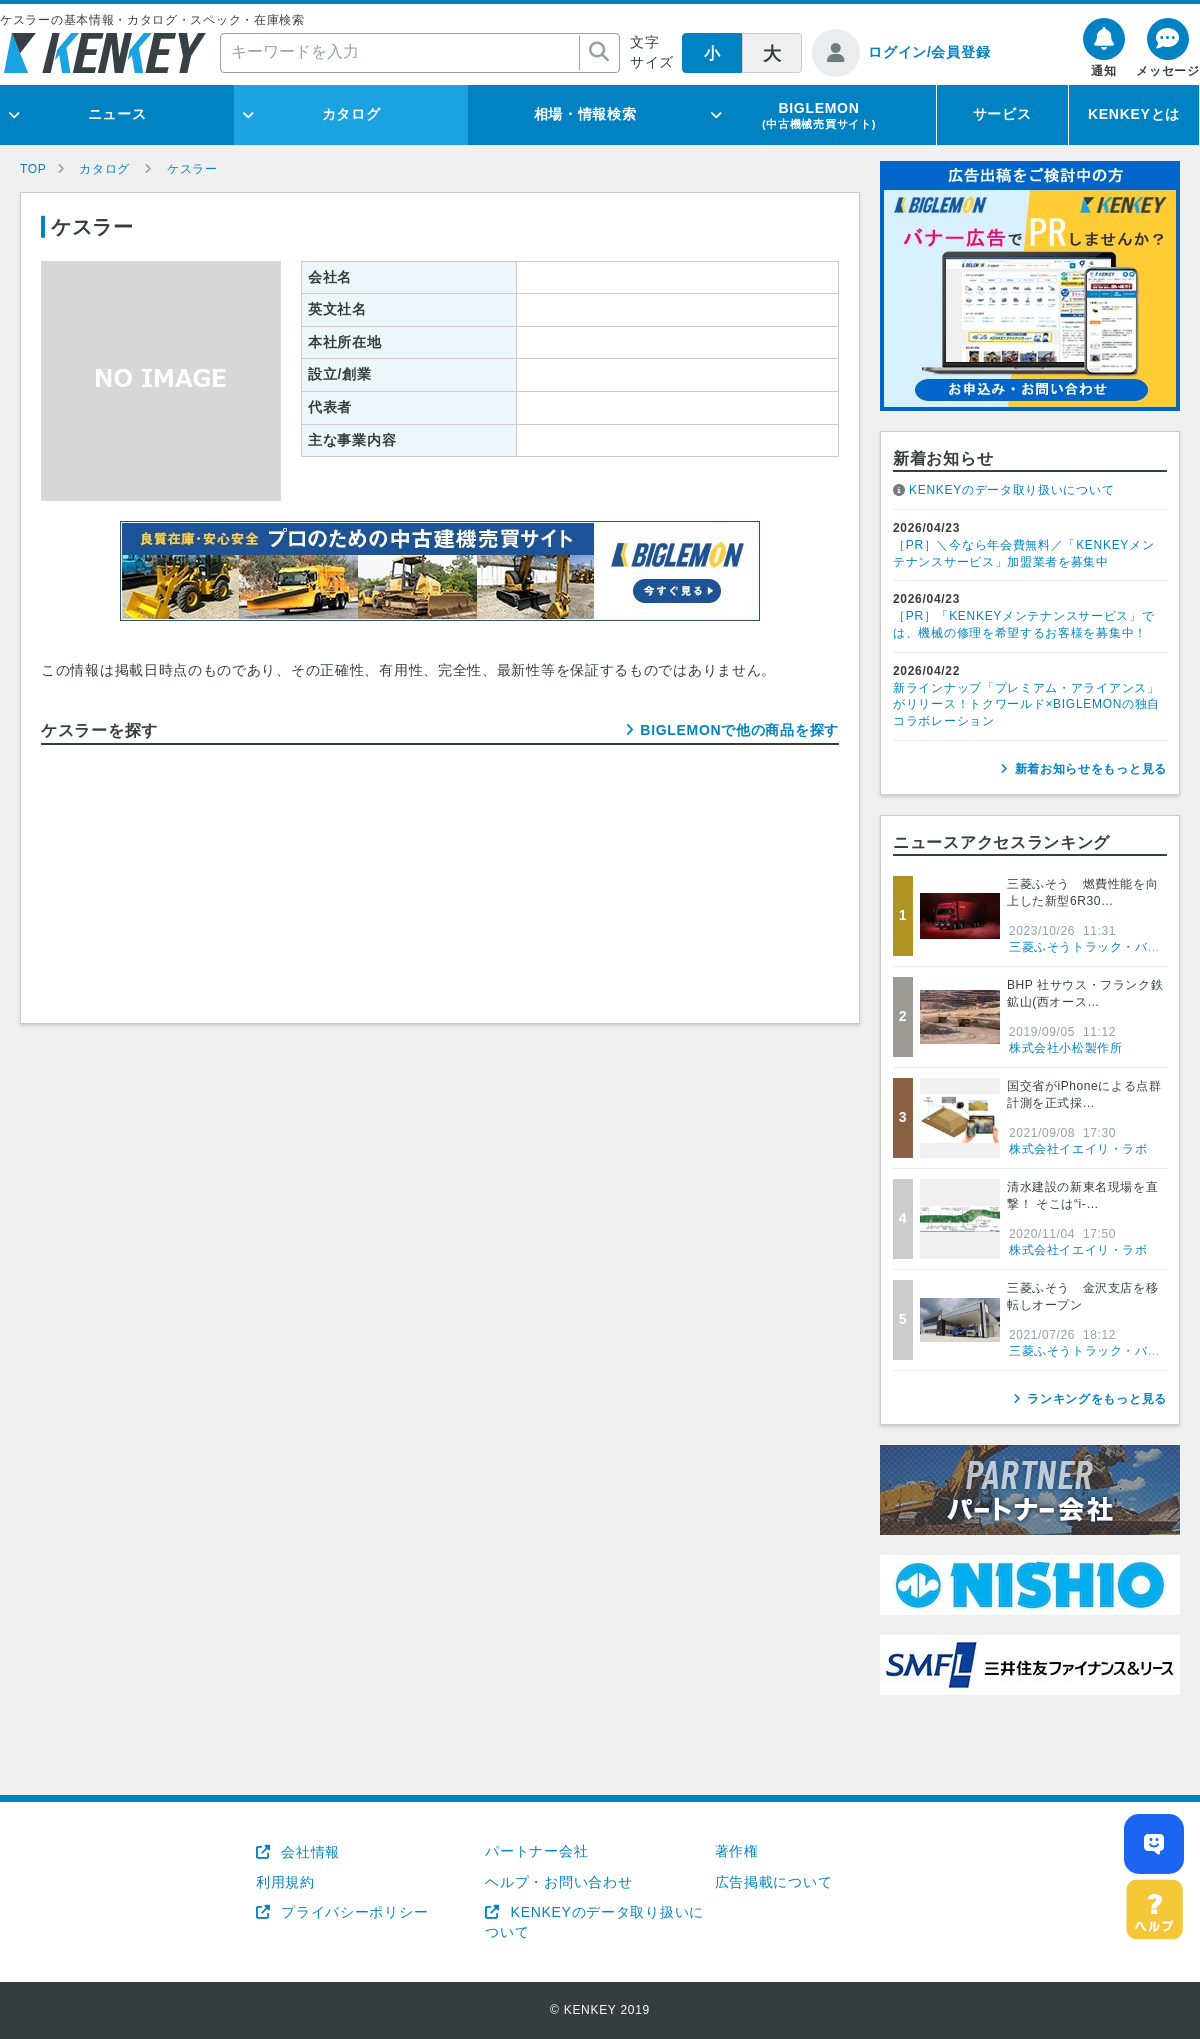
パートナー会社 (536, 1851)
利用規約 (285, 1882)
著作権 (737, 1851)
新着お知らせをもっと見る (1091, 769)
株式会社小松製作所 (1065, 1048)
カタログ (351, 114)
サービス (1002, 114)
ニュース (117, 114)
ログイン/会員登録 (929, 52)
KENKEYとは (1134, 114)
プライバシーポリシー (353, 1912)
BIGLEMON (819, 115)
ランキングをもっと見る (1097, 1399)
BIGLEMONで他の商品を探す (739, 730)
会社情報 (308, 1852)
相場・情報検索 (585, 114)
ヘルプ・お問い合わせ (558, 1882)
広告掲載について (774, 1882)
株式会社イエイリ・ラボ (1078, 1149)
